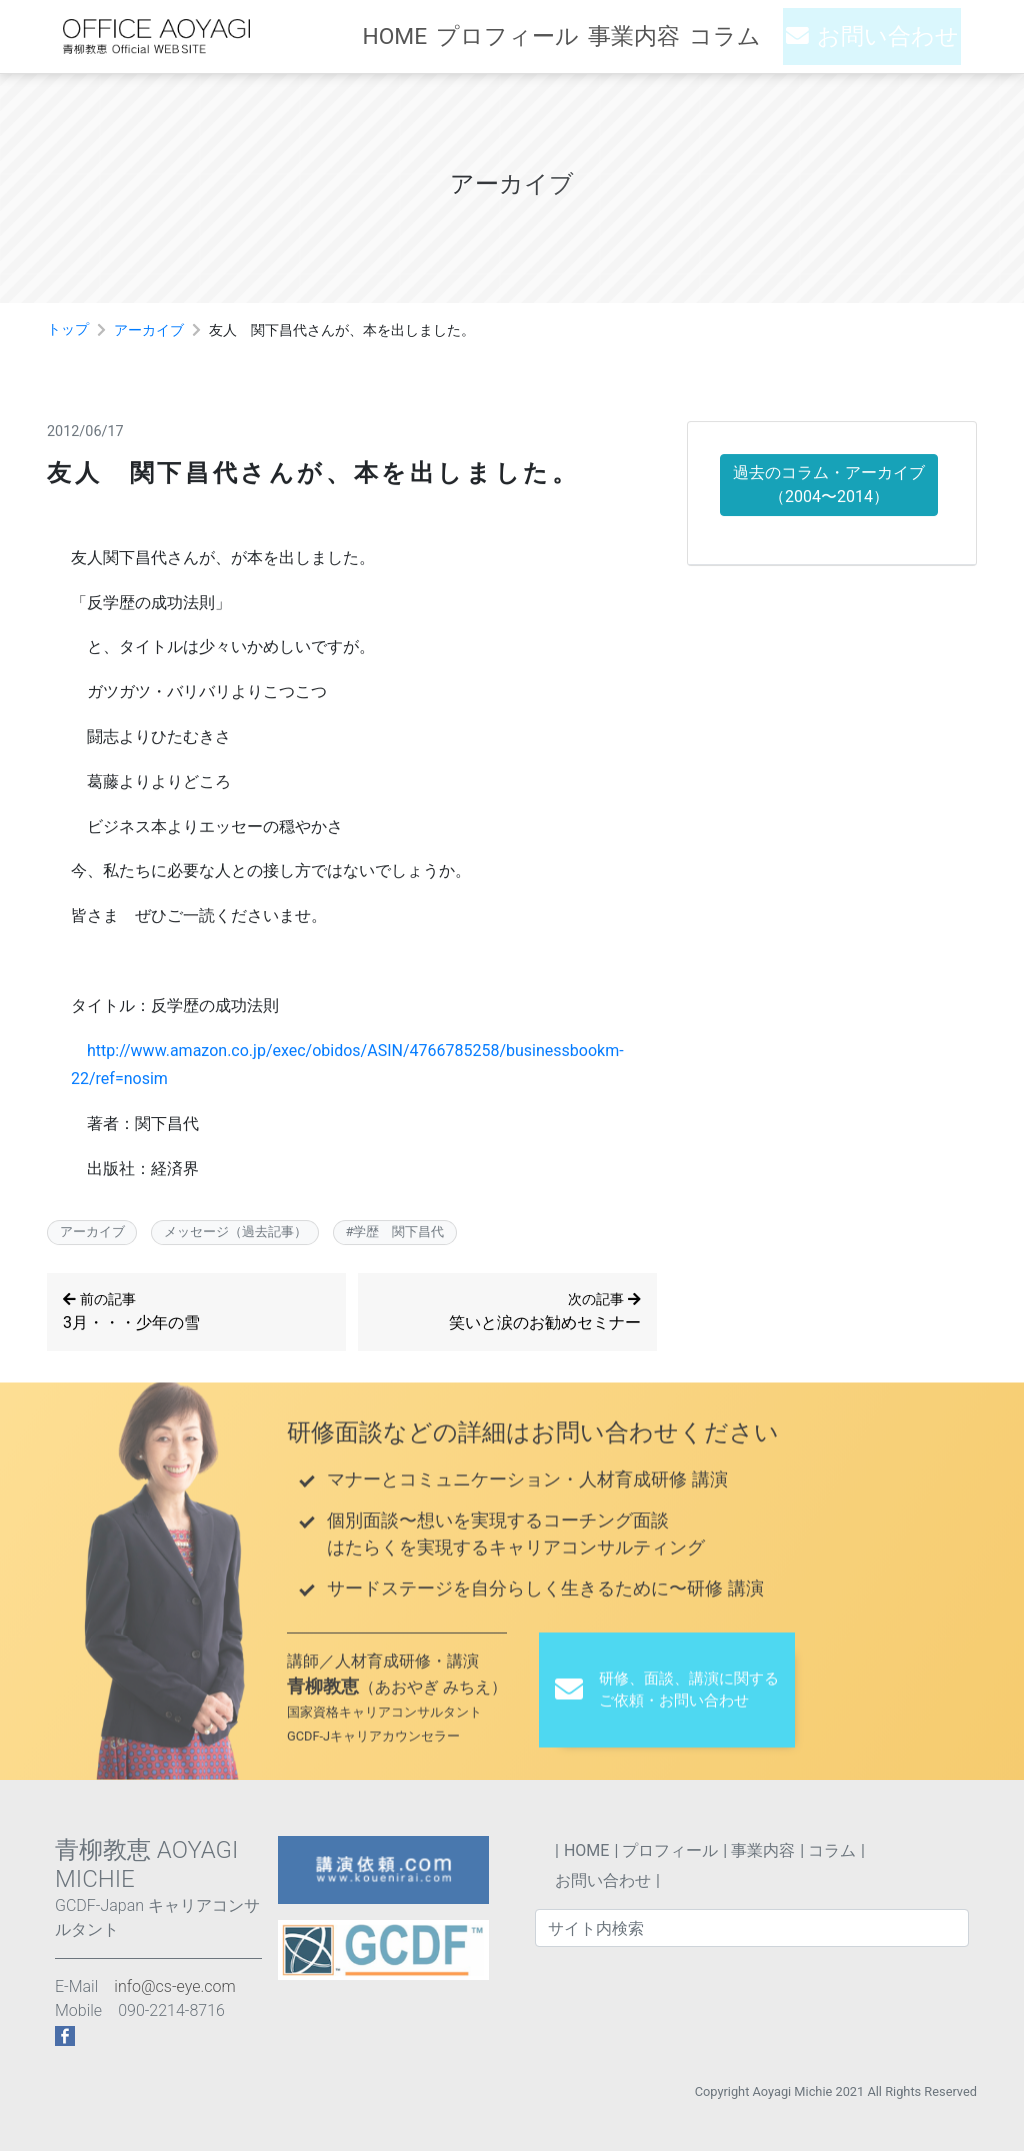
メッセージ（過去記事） (235, 1234)
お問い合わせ (897, 36)
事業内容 (657, 36)
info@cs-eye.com (174, 1986)
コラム (749, 36)
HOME (434, 36)
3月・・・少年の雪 (196, 1314)
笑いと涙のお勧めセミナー (515, 1314)
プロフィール (541, 36)
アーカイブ (149, 330)
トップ (68, 329)
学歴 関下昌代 (398, 1234)
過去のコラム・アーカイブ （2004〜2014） (829, 488)
